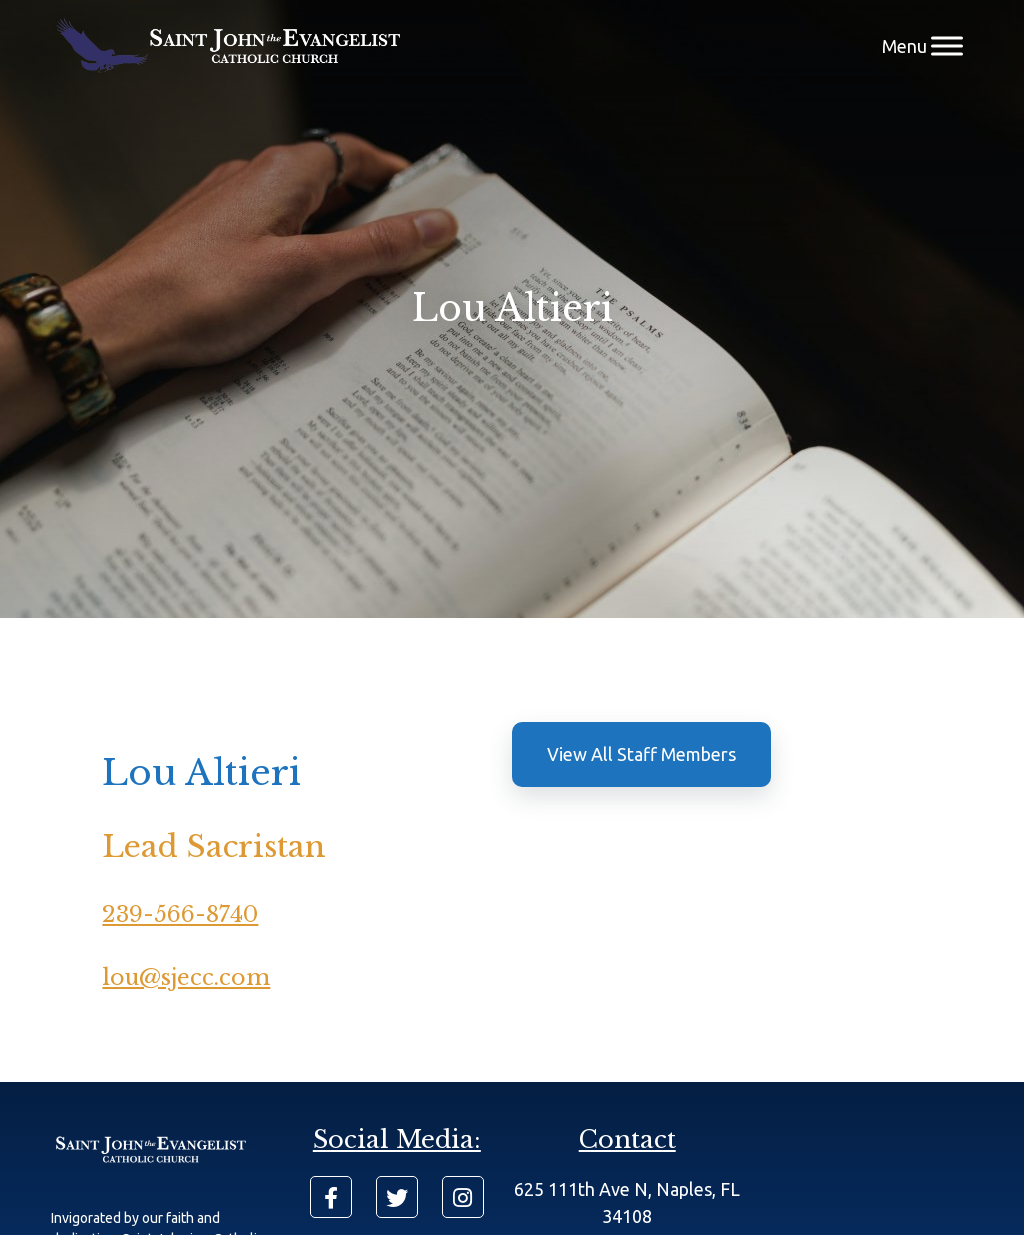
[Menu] (947, 45)
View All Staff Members (641, 754)
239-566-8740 (180, 914)
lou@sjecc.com (186, 977)
